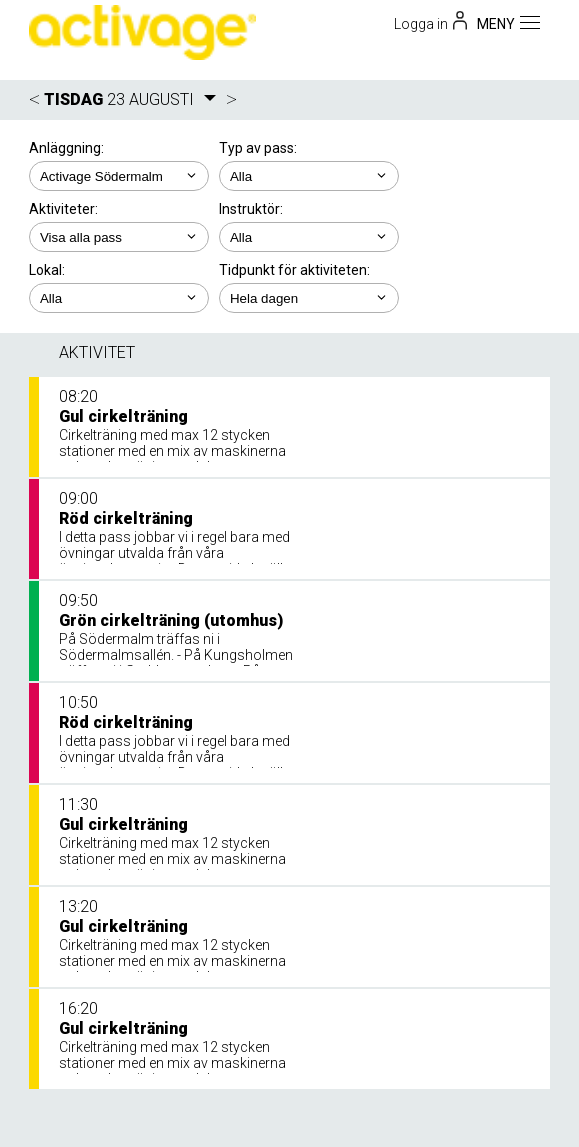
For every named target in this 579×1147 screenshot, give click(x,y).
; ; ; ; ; (309, 298)
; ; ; (119, 298)
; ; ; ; (309, 237)
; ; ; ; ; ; (119, 237)
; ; (309, 176)
